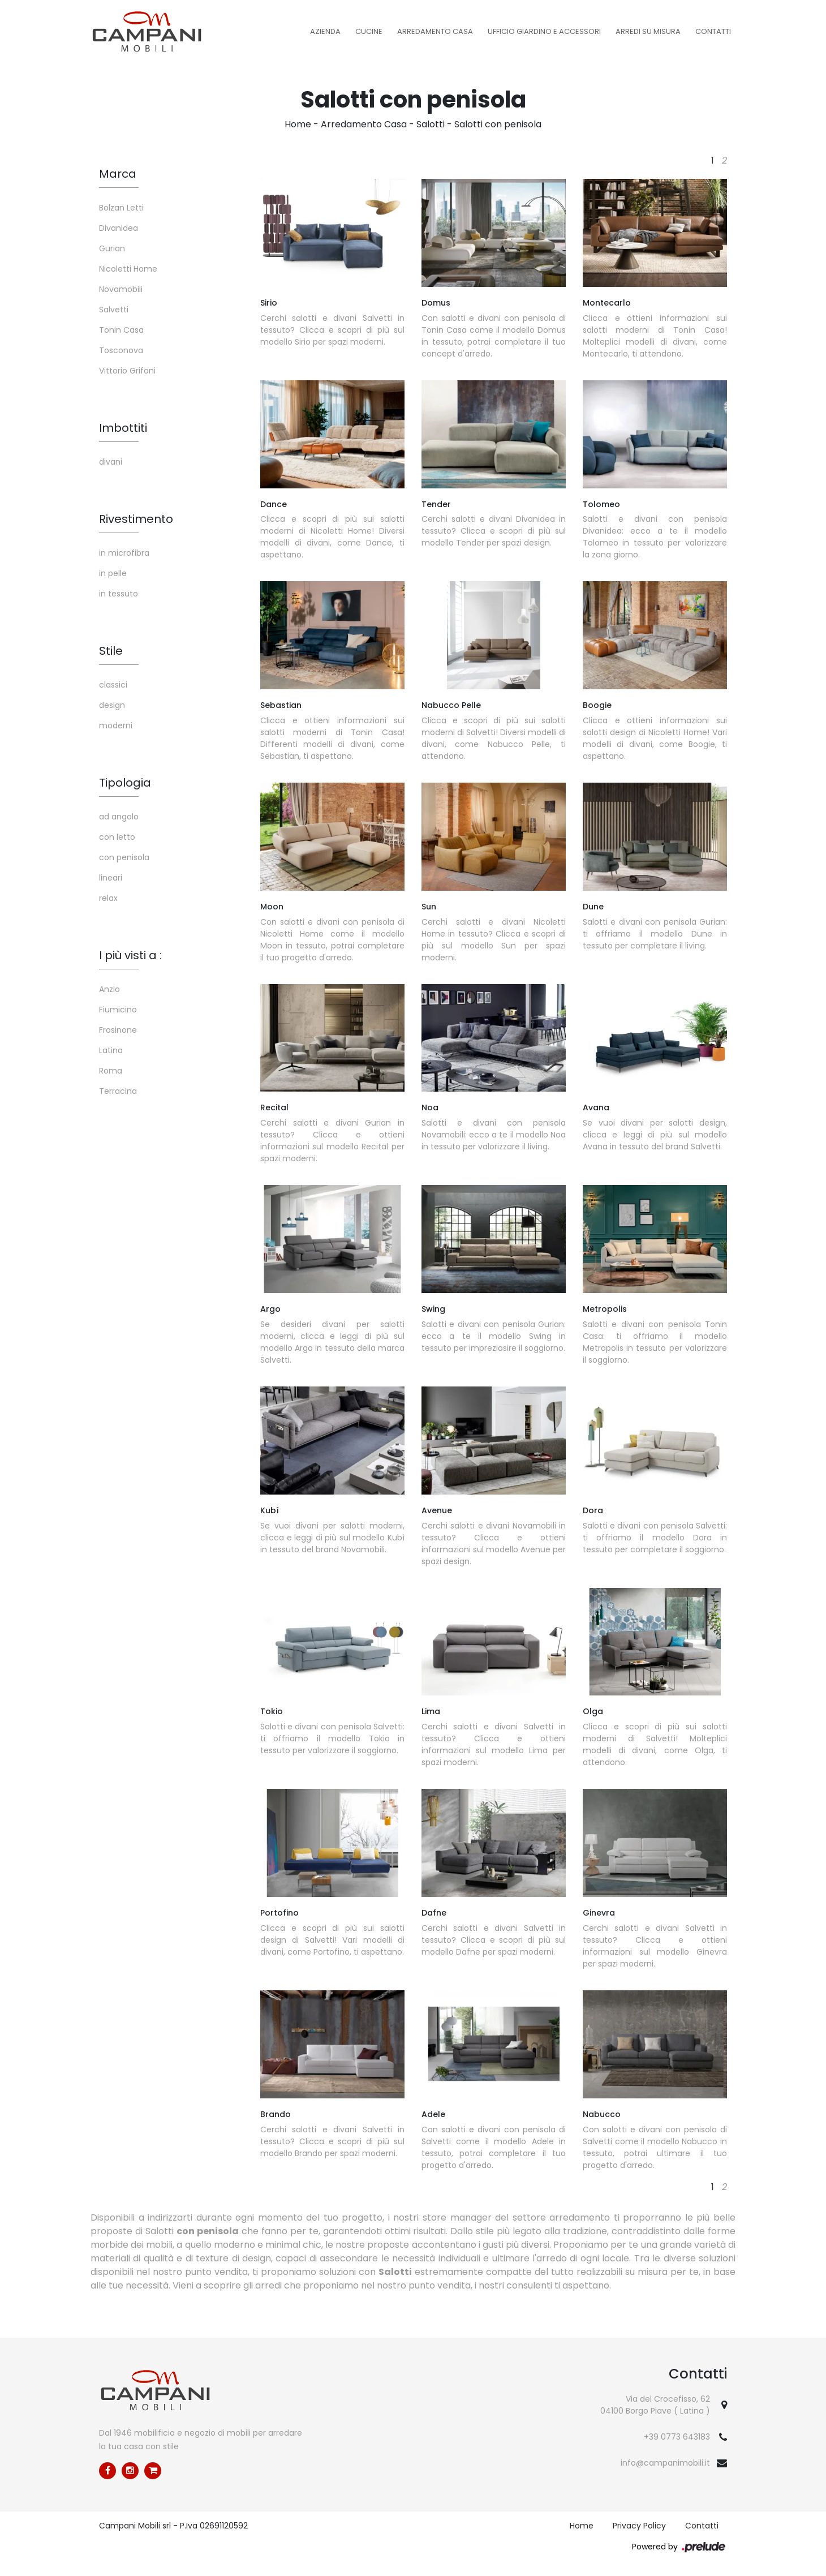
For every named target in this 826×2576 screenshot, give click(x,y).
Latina (111, 1050)
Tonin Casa (121, 330)
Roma (110, 1070)
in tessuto (118, 593)
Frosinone (118, 1030)
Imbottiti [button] (123, 428)
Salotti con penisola (497, 124)
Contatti (713, 31)
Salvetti (113, 309)
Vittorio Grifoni (127, 370)
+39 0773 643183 (677, 2436)
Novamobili (121, 289)
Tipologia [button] (125, 783)
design (112, 705)
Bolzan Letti (121, 207)
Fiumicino (118, 1009)
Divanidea (118, 228)
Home (298, 124)
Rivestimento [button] (136, 519)
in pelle (113, 573)
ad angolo (119, 816)
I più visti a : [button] (130, 955)
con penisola (124, 857)
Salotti (430, 124)
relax (108, 898)
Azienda (325, 31)
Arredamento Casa (435, 31)
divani (110, 461)
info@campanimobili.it (665, 2462)
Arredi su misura (648, 31)
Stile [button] (111, 651)
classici (113, 684)
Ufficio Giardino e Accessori (544, 31)
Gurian (112, 248)
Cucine (368, 31)
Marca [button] (117, 174)
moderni (115, 725)
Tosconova (121, 350)
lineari (110, 877)
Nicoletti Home (128, 268)
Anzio (109, 989)
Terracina (118, 1091)
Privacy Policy (639, 2525)
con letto (117, 837)
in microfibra (124, 553)
